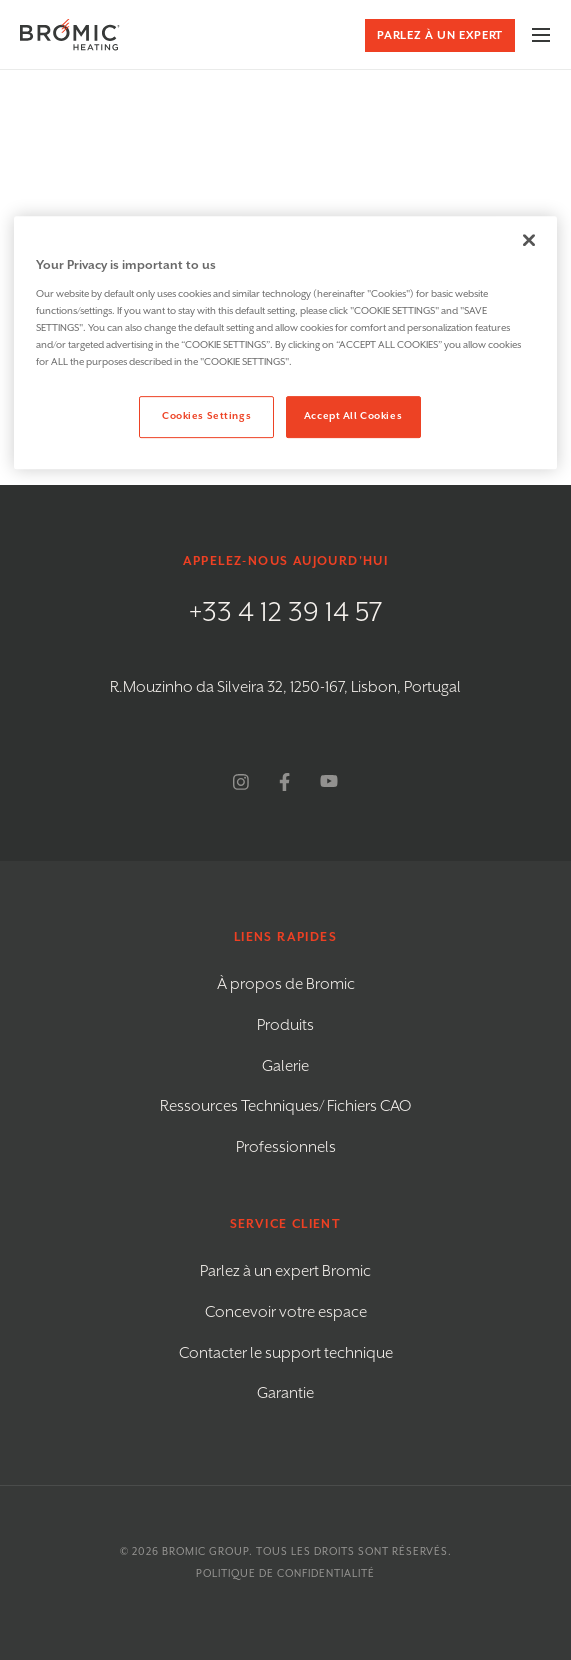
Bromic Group (205, 1552)
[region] (285, 342)
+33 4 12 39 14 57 (286, 613)
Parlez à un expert (440, 35)
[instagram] (241, 782)
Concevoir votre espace (286, 1312)
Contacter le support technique (286, 1353)
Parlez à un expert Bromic (285, 1271)
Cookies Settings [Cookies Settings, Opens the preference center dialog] (206, 416)
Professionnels (286, 1147)
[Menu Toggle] (541, 35)
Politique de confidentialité (285, 1574)
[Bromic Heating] (70, 34)
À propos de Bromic (286, 984)
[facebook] (284, 782)
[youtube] (329, 782)
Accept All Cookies (353, 416)
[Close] (529, 240)
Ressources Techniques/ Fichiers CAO (285, 1106)
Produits (285, 1025)
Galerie (285, 1066)
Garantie (285, 1393)
